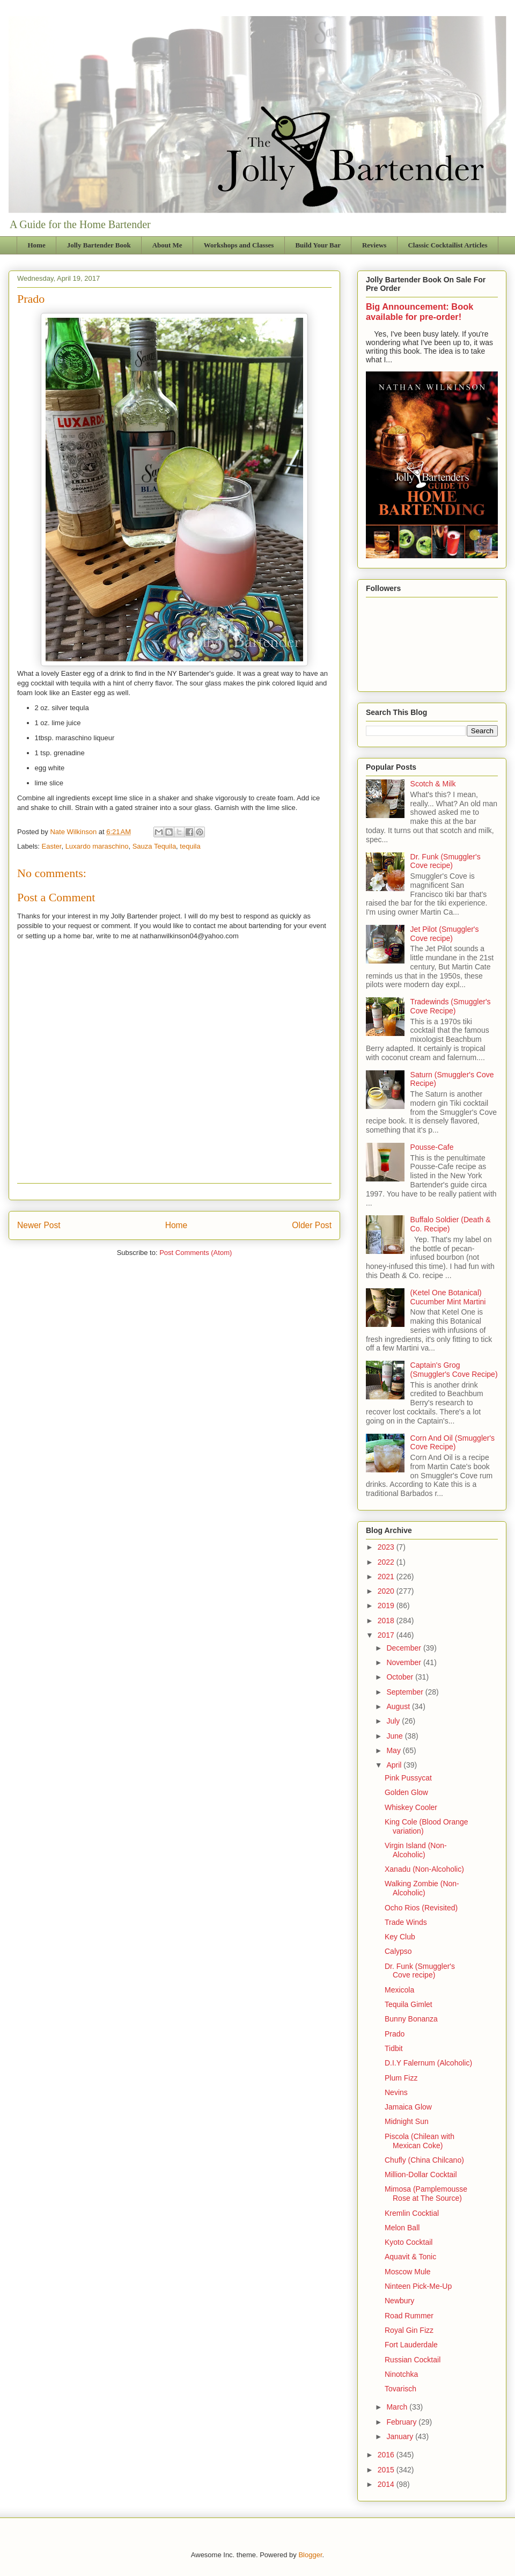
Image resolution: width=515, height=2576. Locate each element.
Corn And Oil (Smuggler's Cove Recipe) (452, 1442)
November (404, 1662)
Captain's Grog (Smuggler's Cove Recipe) (454, 1369)
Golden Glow (406, 1792)
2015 (387, 2469)
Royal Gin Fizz (409, 2330)
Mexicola (399, 1990)
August (398, 1706)
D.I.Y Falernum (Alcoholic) (428, 2063)
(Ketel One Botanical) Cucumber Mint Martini (448, 1297)
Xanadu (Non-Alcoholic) (424, 1869)
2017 (387, 1635)
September (405, 1692)
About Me (167, 245)
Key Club (400, 1936)
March (397, 2407)
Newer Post (39, 1225)
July (394, 1721)
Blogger (310, 2555)
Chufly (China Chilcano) (424, 2160)
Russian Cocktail (412, 2359)
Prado (394, 2034)
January (400, 2436)
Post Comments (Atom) (195, 1253)
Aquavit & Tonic (410, 2256)
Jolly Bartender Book (99, 245)
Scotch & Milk (433, 783)
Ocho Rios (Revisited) (421, 1907)
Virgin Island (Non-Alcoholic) (416, 1850)
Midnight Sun (407, 2121)
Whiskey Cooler (411, 1807)
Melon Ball (402, 2227)
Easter (52, 846)
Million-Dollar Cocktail (421, 2174)
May (394, 1750)
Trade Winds (406, 1922)
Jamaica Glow (408, 2107)
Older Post (312, 1225)
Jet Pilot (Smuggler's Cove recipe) (444, 934)
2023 (387, 1547)
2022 (387, 1562)
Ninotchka (401, 2374)
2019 (387, 1605)
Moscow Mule (408, 2271)
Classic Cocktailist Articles (447, 245)
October (400, 1677)
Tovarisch (400, 2388)
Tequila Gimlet (408, 2004)
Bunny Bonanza (411, 2019)
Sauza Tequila (154, 846)
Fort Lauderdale (411, 2344)
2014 (387, 2484)
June (395, 1736)
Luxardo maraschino (97, 846)
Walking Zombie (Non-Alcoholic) (422, 1888)
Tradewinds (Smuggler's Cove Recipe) (450, 1006)
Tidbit (394, 2048)
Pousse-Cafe (432, 1147)
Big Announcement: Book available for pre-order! (419, 312)
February (402, 2422)
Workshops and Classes (239, 245)
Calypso (398, 1951)
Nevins (396, 2092)
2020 (387, 1591)
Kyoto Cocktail (408, 2242)
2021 (387, 1576)
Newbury (399, 2300)
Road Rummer (409, 2315)
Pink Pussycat (408, 1778)
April (394, 1765)
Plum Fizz (401, 2078)
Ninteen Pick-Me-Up (418, 2286)
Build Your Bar (318, 245)
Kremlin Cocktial (412, 2213)
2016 (387, 2454)
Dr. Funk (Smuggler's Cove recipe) (445, 861)
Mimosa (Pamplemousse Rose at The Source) (426, 2193)
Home (37, 245)
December (404, 1648)
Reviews (374, 245)
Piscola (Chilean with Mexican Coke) (419, 2141)
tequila (190, 846)
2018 (387, 1620)
